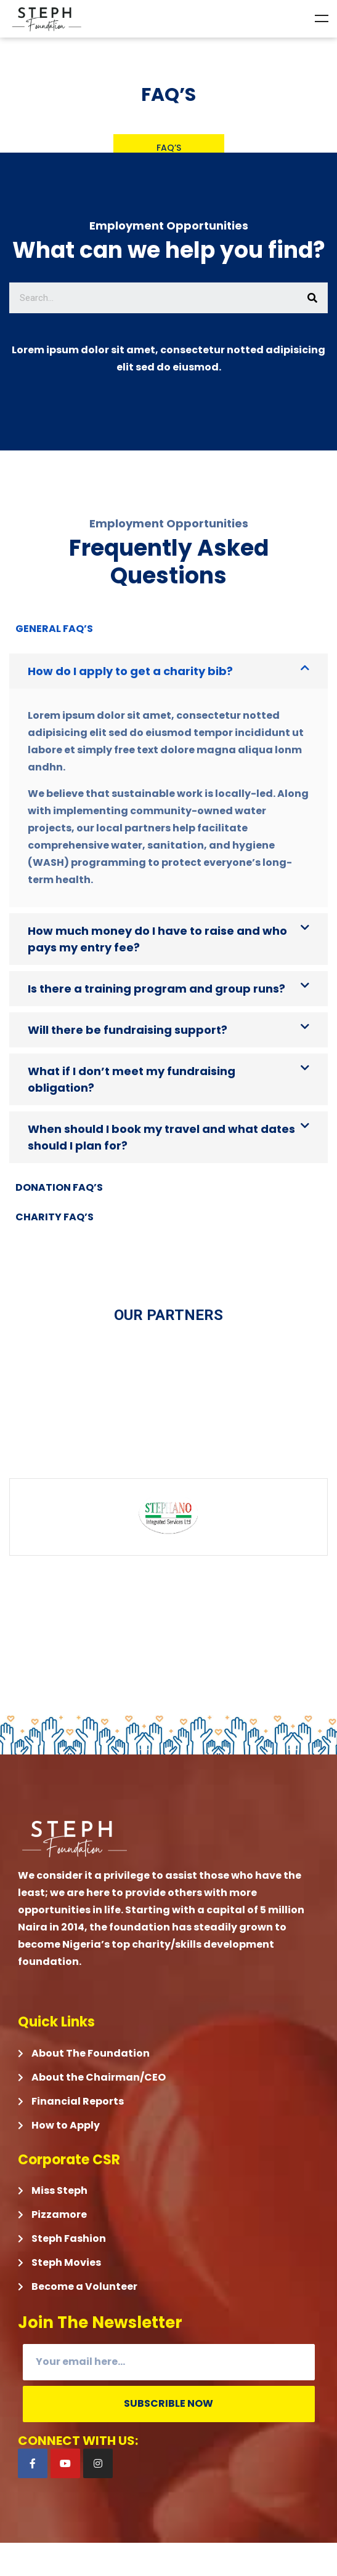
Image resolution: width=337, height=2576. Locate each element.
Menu (321, 18)
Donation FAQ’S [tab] (59, 1187)
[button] (168, 671)
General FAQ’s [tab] (54, 629)
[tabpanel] (168, 908)
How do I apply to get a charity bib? (130, 671)
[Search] (312, 297)
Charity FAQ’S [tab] (54, 1217)
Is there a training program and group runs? (156, 988)
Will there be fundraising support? (127, 1030)
